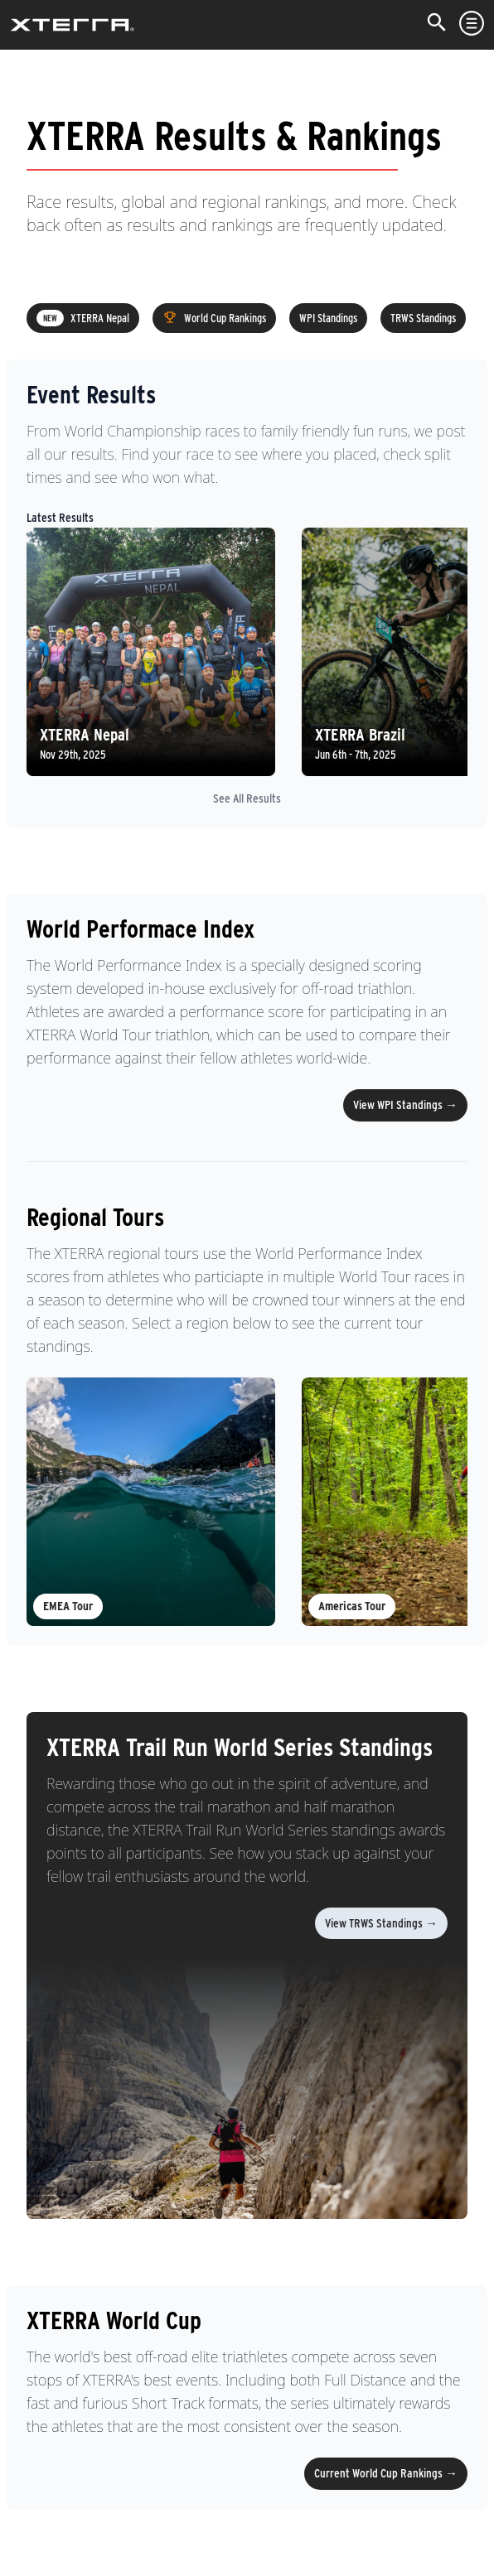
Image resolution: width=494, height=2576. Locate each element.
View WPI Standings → (405, 1104)
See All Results (247, 798)
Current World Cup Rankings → (386, 2473)
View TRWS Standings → (381, 1923)
